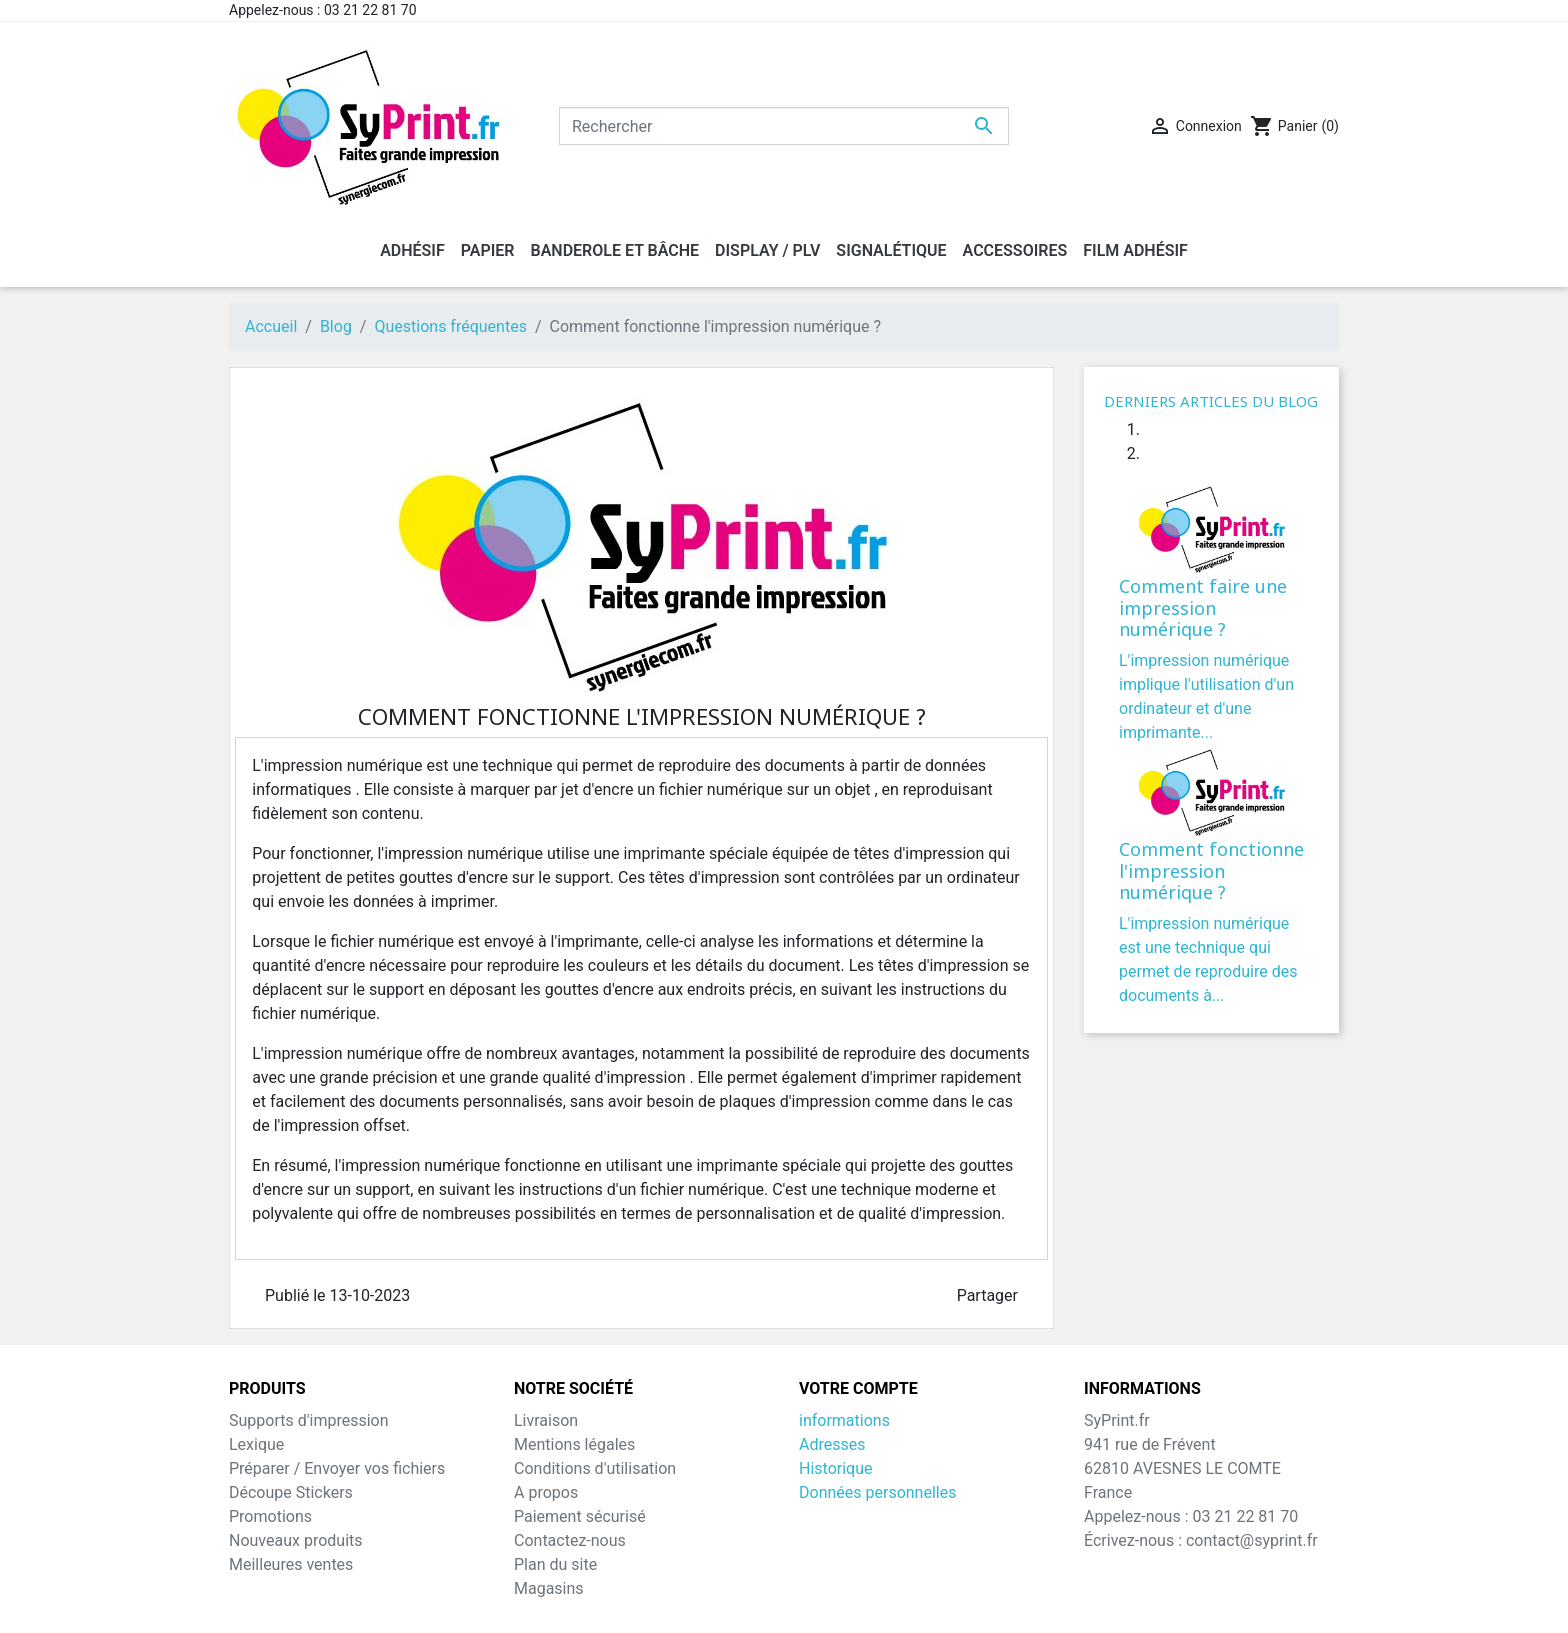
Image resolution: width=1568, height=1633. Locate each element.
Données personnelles (877, 1492)
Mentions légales (574, 1444)
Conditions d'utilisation (595, 1468)
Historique (835, 1468)
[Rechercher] (784, 126)
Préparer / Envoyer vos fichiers (337, 1468)
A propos (546, 1492)
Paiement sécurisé (580, 1516)
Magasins (549, 1588)
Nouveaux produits (296, 1540)
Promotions (270, 1516)
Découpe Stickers (291, 1492)
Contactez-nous (570, 1540)
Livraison (546, 1420)
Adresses (832, 1444)
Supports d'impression (309, 1420)
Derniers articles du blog (1211, 401)
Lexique (256, 1444)
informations (844, 1420)
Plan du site (555, 1564)
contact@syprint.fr (1252, 1540)
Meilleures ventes (291, 1564)
